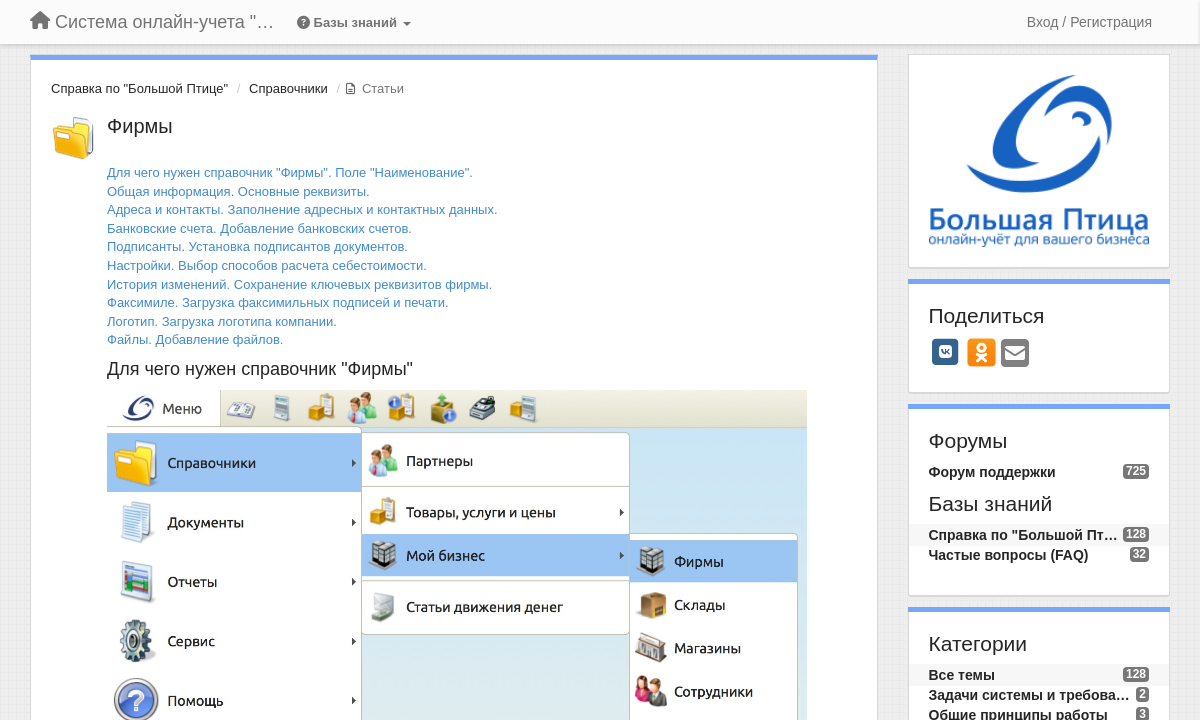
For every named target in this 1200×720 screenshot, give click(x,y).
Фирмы (140, 126)
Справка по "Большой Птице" (139, 88)
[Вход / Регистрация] (1089, 22)
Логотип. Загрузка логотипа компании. (222, 321)
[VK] (946, 352)
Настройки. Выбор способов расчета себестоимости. (267, 265)
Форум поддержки (992, 472)
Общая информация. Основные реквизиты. (238, 191)
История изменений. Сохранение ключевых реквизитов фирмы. (299, 284)
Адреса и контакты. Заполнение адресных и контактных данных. (302, 209)
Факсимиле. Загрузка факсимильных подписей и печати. (278, 302)
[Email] (1015, 354)
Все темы (962, 675)
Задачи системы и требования (1033, 695)
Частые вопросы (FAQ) (1009, 555)
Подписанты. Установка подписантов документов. (257, 246)
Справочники (288, 88)
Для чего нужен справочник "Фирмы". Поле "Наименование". (290, 172)
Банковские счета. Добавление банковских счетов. (259, 228)
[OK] (981, 352)
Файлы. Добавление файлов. (195, 339)
